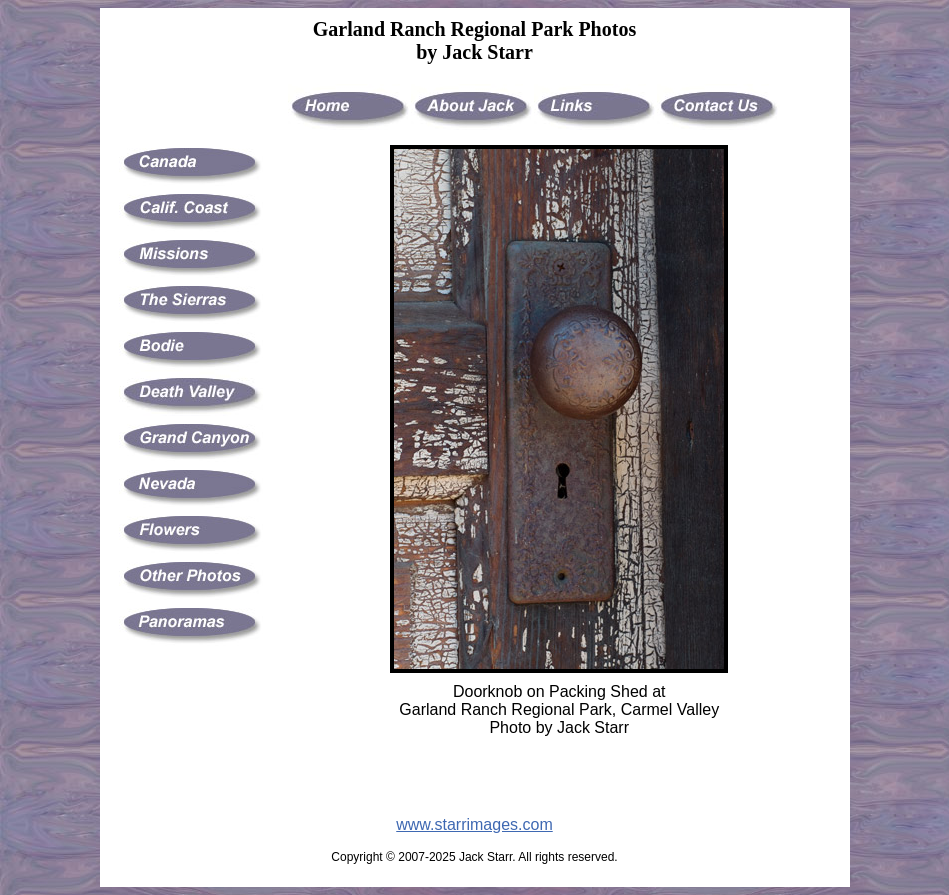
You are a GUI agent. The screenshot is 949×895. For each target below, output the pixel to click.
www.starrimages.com (474, 824)
